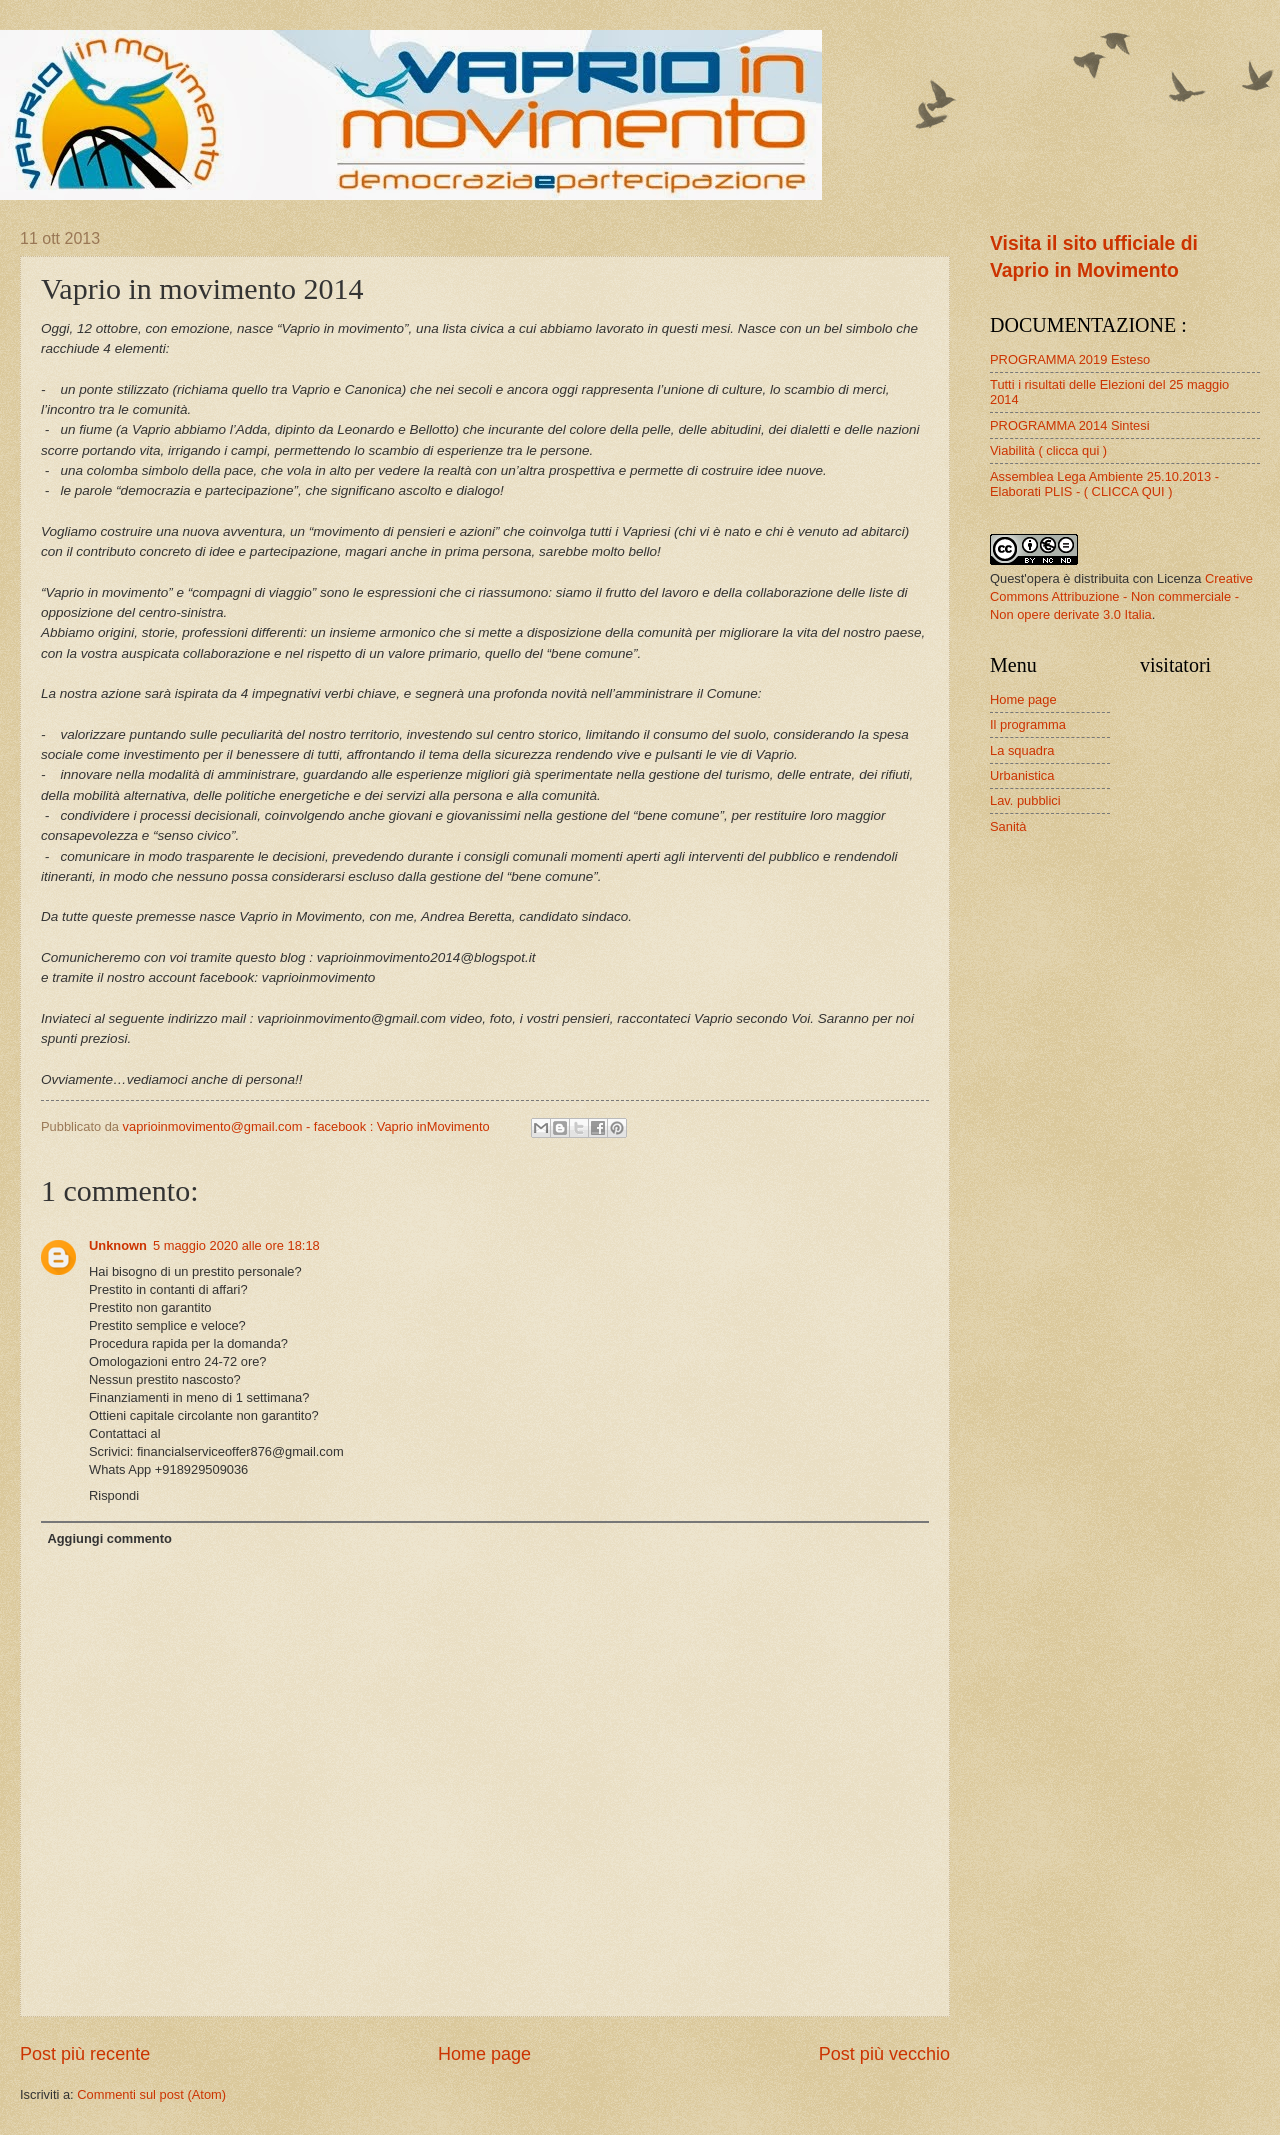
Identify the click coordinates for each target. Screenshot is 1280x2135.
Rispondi (114, 1495)
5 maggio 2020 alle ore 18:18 (236, 1245)
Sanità (1008, 826)
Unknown (118, 1245)
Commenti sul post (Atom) (151, 2094)
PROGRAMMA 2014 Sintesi (1070, 425)
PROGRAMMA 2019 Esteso (1070, 359)
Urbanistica (1022, 775)
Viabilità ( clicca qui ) (1048, 450)
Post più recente (85, 2054)
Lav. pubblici (1025, 800)
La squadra (1022, 750)
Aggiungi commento (109, 1538)
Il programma (1028, 724)
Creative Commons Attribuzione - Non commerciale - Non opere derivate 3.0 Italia (1121, 596)
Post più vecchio (884, 2054)
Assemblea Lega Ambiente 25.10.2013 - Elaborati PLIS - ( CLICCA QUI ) (1104, 484)
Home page (484, 2054)
